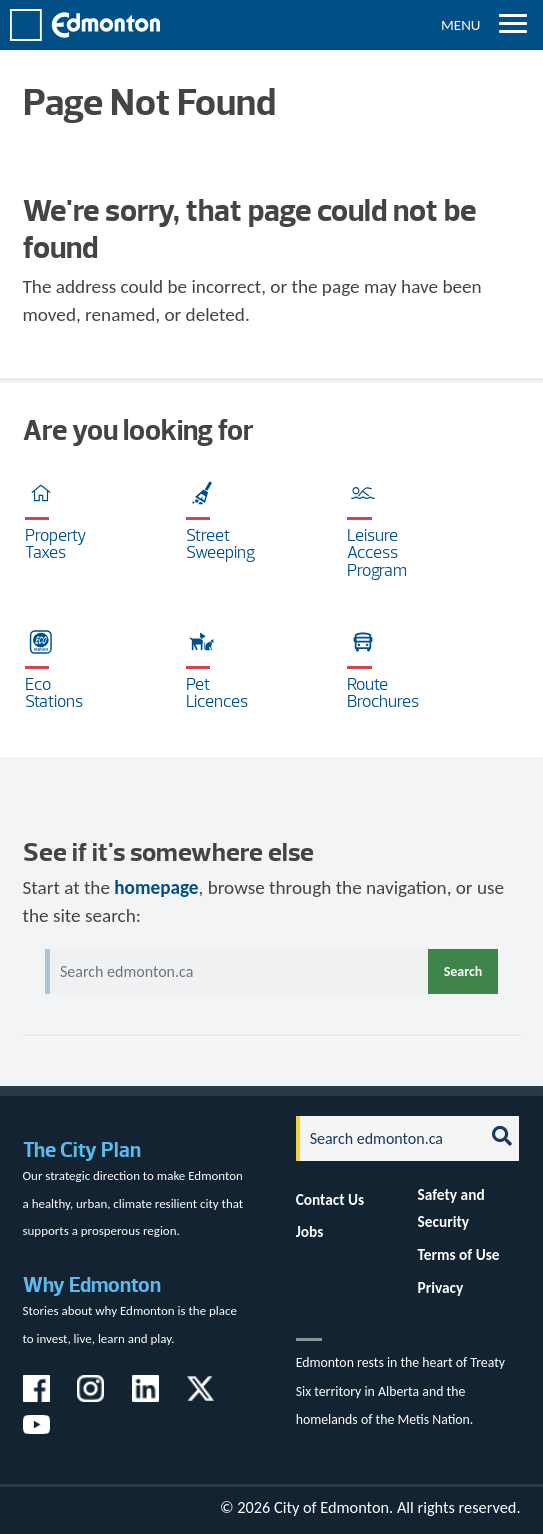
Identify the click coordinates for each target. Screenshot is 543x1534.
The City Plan (82, 1149)
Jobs (310, 1231)
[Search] (385, 1138)
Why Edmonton (92, 1284)
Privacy (441, 1287)
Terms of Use (459, 1254)
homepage (156, 887)
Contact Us (330, 1199)
